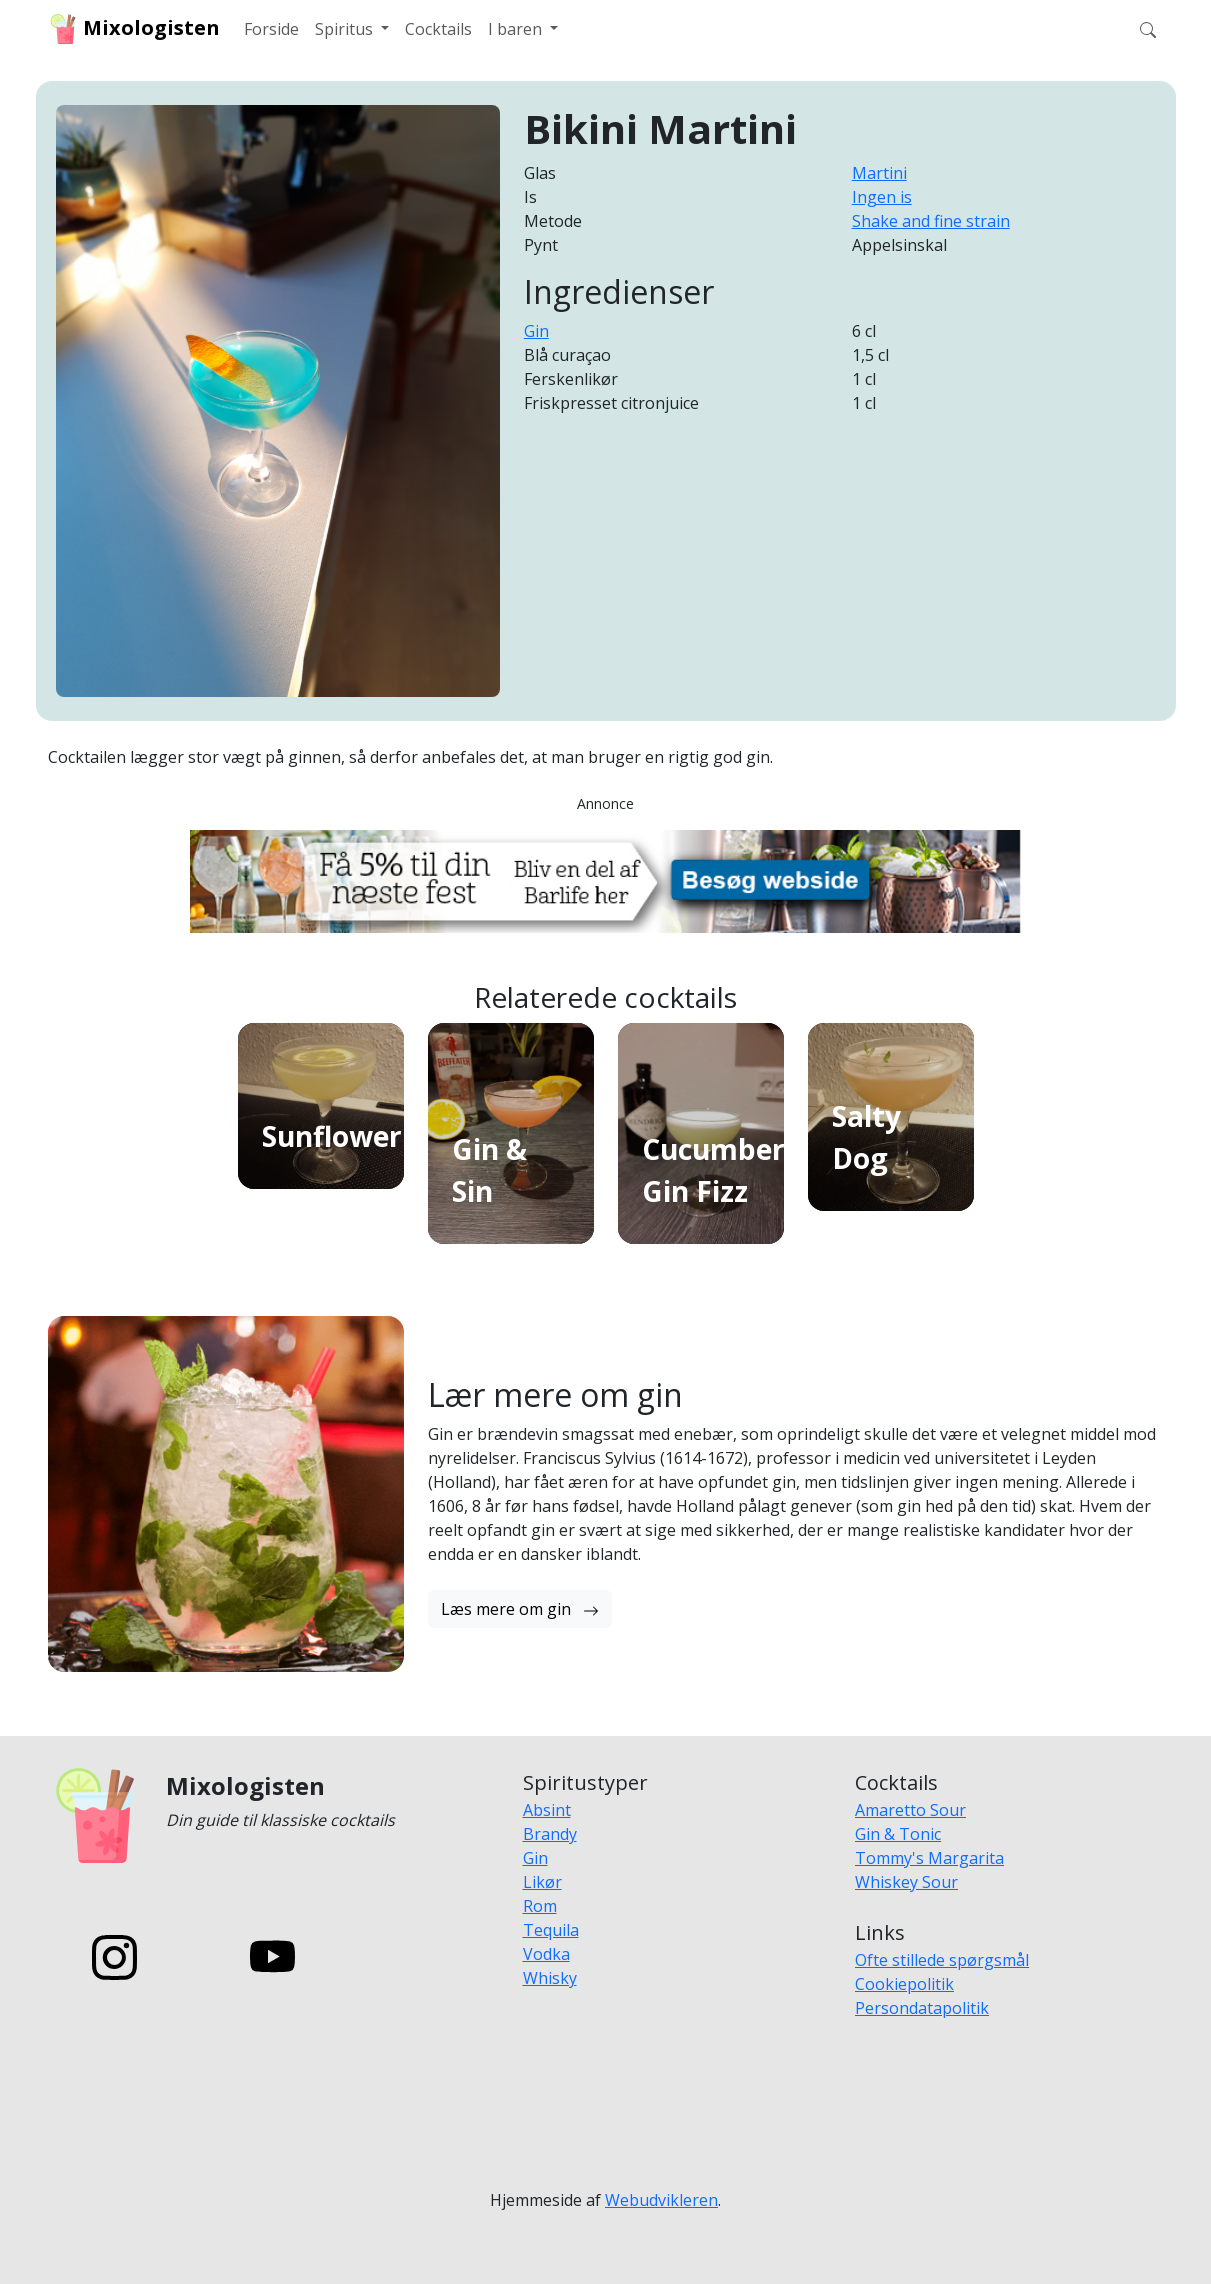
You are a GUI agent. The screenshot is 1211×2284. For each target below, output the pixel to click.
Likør (542, 1882)
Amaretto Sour (910, 1810)
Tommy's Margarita (929, 1858)
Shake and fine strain (931, 221)
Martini (879, 173)
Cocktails (438, 29)
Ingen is (882, 197)
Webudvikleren (661, 2200)
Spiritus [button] (346, 29)
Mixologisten (134, 29)
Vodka (546, 1954)
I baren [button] (517, 29)
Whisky (550, 1978)
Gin (536, 331)
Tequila (551, 1930)
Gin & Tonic (898, 1834)
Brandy (550, 1834)
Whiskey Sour (906, 1882)
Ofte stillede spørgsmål (942, 1960)
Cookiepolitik (904, 1984)
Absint (547, 1810)
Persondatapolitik (922, 2008)
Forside (271, 29)
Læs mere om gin (520, 1609)
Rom (540, 1906)
